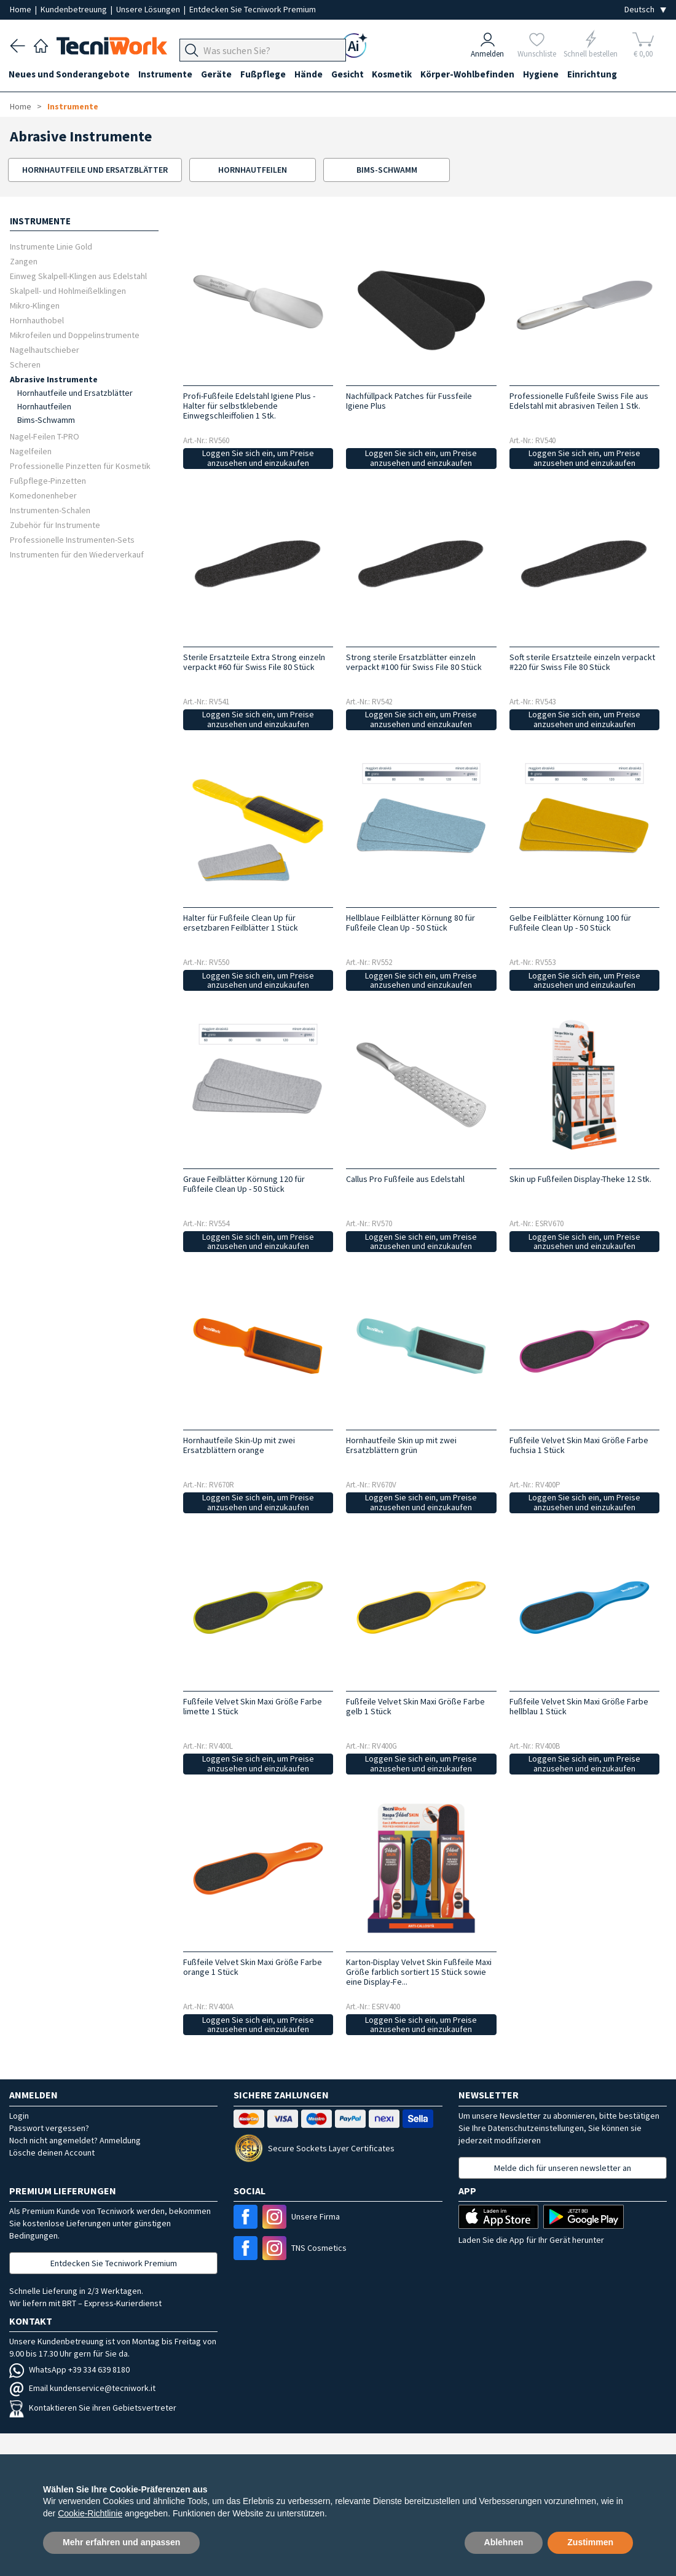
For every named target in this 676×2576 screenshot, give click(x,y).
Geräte (220, 75)
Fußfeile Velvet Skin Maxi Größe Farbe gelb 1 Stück (415, 1706)
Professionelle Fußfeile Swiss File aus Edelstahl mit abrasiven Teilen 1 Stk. (578, 401)
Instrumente (168, 75)
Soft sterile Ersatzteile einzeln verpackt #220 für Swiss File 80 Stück (582, 662)
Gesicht (355, 75)
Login (19, 2115)
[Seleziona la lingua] (645, 9)
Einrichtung (605, 75)
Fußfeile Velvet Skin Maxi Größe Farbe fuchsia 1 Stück (578, 1445)
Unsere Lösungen (149, 9)
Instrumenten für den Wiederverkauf (77, 554)
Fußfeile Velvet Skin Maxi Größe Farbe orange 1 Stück (252, 1967)
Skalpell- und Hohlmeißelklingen (68, 290)
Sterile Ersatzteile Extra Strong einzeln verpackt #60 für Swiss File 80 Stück (254, 662)
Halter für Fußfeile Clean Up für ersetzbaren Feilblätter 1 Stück (240, 922)
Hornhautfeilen (44, 406)
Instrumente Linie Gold (51, 246)
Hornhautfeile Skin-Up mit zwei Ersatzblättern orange (239, 1445)
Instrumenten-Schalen (50, 510)
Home (21, 9)
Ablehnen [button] (504, 2542)
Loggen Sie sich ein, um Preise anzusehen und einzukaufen (258, 458)
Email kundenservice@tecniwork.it (82, 2387)
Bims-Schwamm (46, 420)
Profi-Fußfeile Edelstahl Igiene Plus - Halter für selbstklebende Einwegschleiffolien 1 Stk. (249, 405)
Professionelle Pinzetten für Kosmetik (80, 465)
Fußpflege (268, 75)
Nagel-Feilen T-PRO (44, 436)
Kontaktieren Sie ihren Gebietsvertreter (92, 2407)
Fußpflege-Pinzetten (48, 480)
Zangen (23, 261)
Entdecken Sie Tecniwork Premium (252, 9)
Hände (315, 75)
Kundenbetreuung (75, 9)
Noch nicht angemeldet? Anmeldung (75, 2140)
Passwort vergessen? (49, 2127)
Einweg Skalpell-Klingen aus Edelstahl (78, 275)
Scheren (25, 364)
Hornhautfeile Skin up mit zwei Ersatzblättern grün (401, 1445)
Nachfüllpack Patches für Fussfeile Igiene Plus (409, 401)
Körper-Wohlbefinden (478, 75)
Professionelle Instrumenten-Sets (72, 539)
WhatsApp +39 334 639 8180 (69, 2369)
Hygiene (552, 75)
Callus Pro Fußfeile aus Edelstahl (405, 1179)
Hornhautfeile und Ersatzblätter (75, 393)
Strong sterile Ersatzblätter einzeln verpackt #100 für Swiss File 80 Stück (414, 662)
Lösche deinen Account (52, 2152)
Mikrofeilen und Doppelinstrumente (75, 334)
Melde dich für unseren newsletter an (562, 2167)
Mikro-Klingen (35, 305)
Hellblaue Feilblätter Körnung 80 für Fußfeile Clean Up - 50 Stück (410, 922)
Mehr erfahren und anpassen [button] (121, 2542)
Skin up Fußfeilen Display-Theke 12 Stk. (580, 1179)
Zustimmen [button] (590, 2542)
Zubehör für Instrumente (55, 524)
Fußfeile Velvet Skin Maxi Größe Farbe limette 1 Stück (252, 1706)
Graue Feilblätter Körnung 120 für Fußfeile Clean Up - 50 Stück (244, 1184)
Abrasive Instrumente (54, 379)
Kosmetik (401, 75)
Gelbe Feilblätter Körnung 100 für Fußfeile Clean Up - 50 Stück (570, 922)
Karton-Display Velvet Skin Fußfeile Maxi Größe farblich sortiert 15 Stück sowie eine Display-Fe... (419, 1972)
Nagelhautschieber (44, 349)
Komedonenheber (43, 495)
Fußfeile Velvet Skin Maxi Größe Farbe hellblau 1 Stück (578, 1706)
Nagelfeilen (31, 451)
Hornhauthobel (37, 320)
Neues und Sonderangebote (70, 75)
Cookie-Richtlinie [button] (90, 2513)
